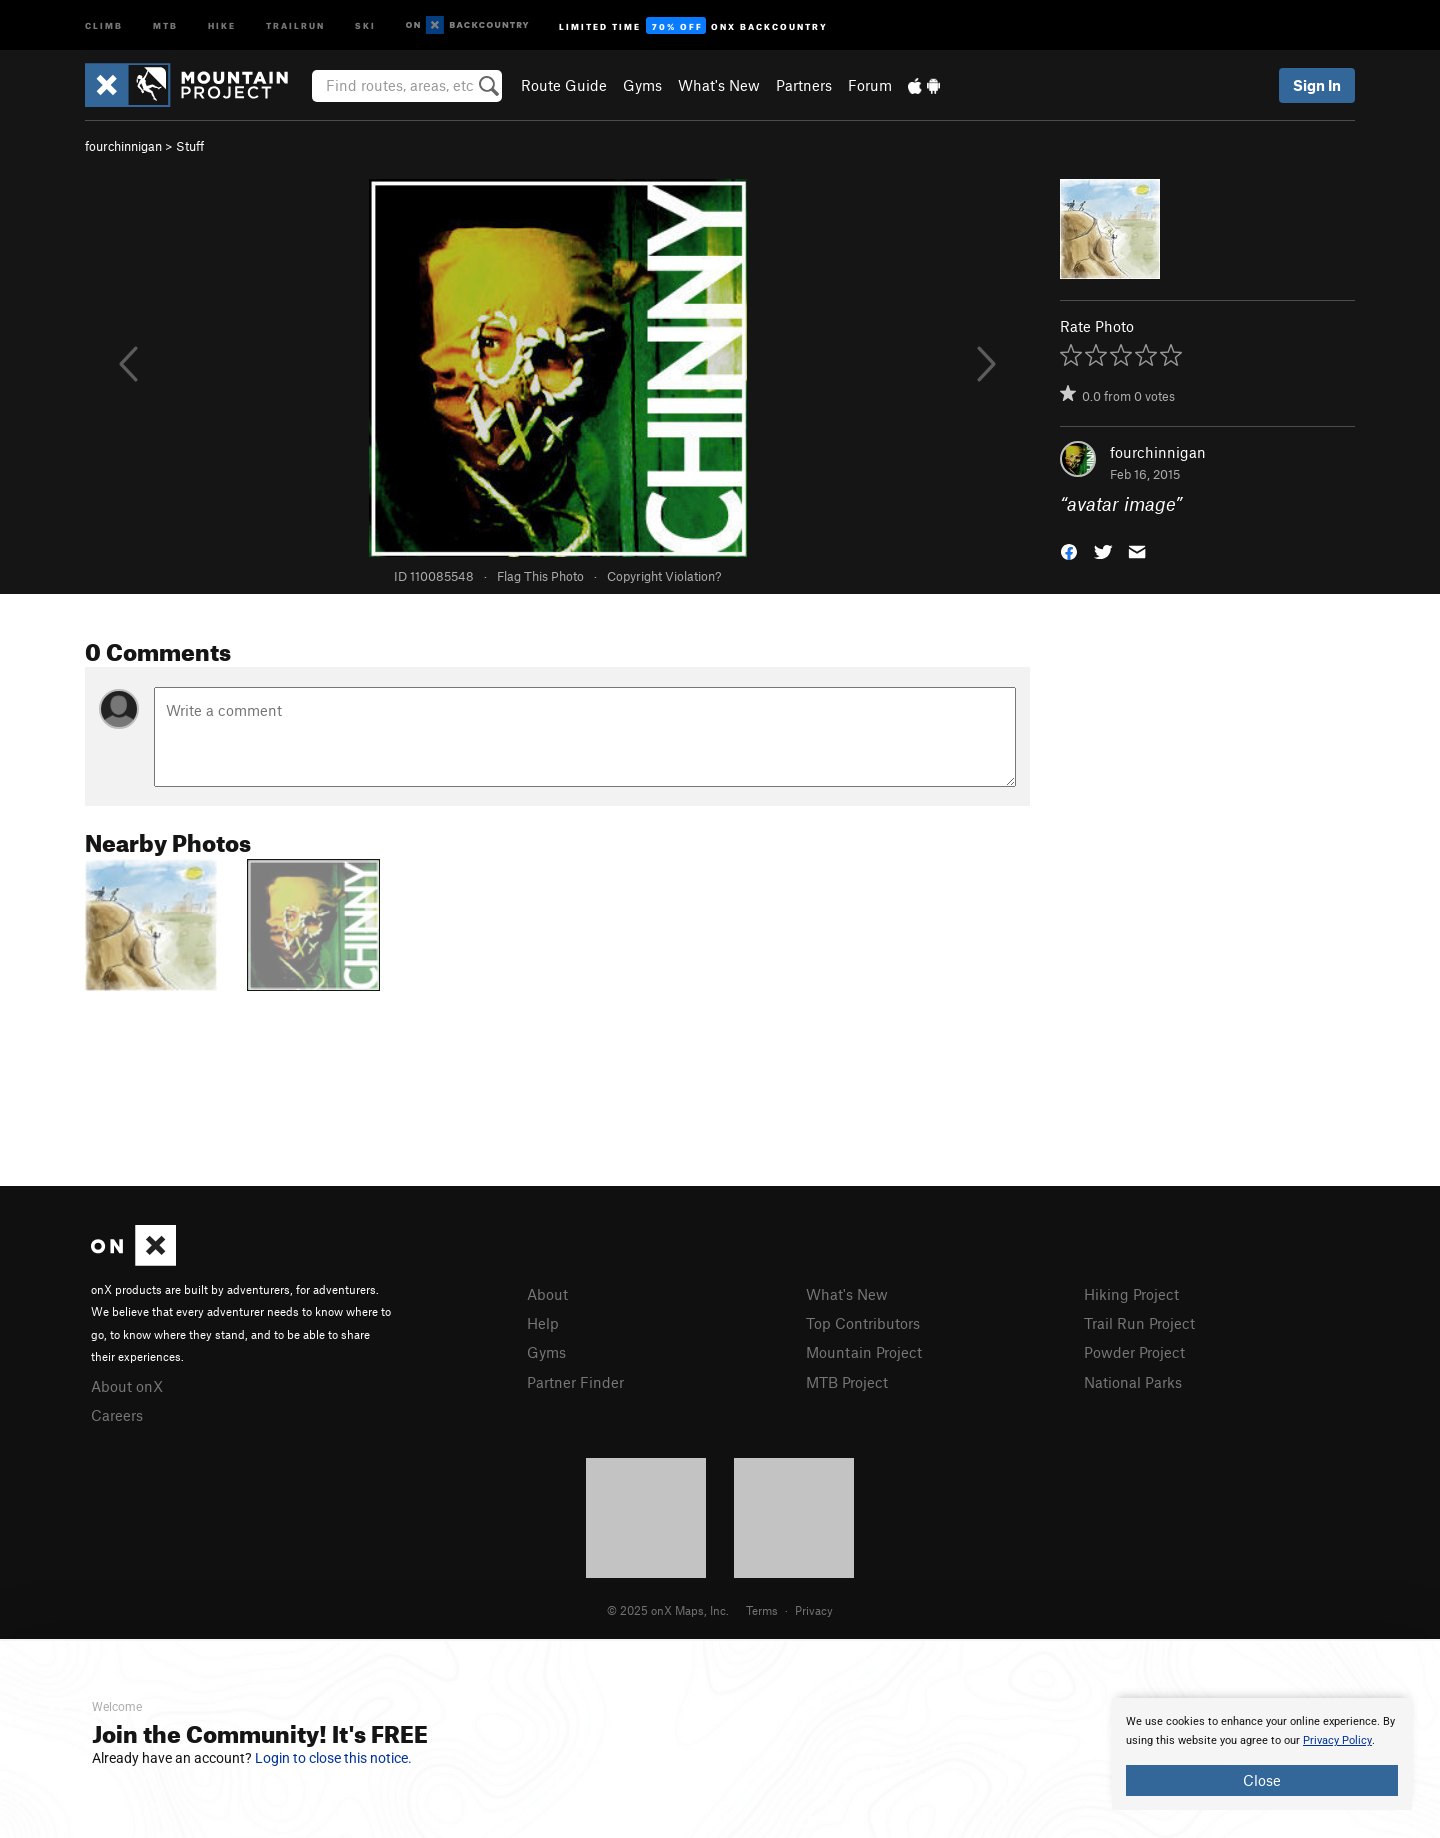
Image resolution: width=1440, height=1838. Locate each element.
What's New (719, 85)
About (547, 1294)
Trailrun (295, 24)
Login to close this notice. (333, 1758)
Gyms (642, 85)
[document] (1262, 1754)
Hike (222, 24)
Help (543, 1323)
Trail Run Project (1139, 1323)
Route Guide (564, 85)
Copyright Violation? (664, 576)
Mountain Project (864, 1352)
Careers (117, 1415)
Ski (365, 24)
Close (1262, 1780)
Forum (870, 85)
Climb (104, 24)
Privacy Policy (1337, 1740)
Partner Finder (575, 1382)
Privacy (814, 1610)
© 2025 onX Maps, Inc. (668, 1610)
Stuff (190, 146)
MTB (165, 24)
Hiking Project (1131, 1294)
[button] (1069, 550)
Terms (762, 1610)
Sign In (1317, 85)
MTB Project (847, 1382)
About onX (127, 1386)
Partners (804, 85)
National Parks (1133, 1382)
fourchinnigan (123, 146)
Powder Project (1134, 1352)
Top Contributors (863, 1323)
